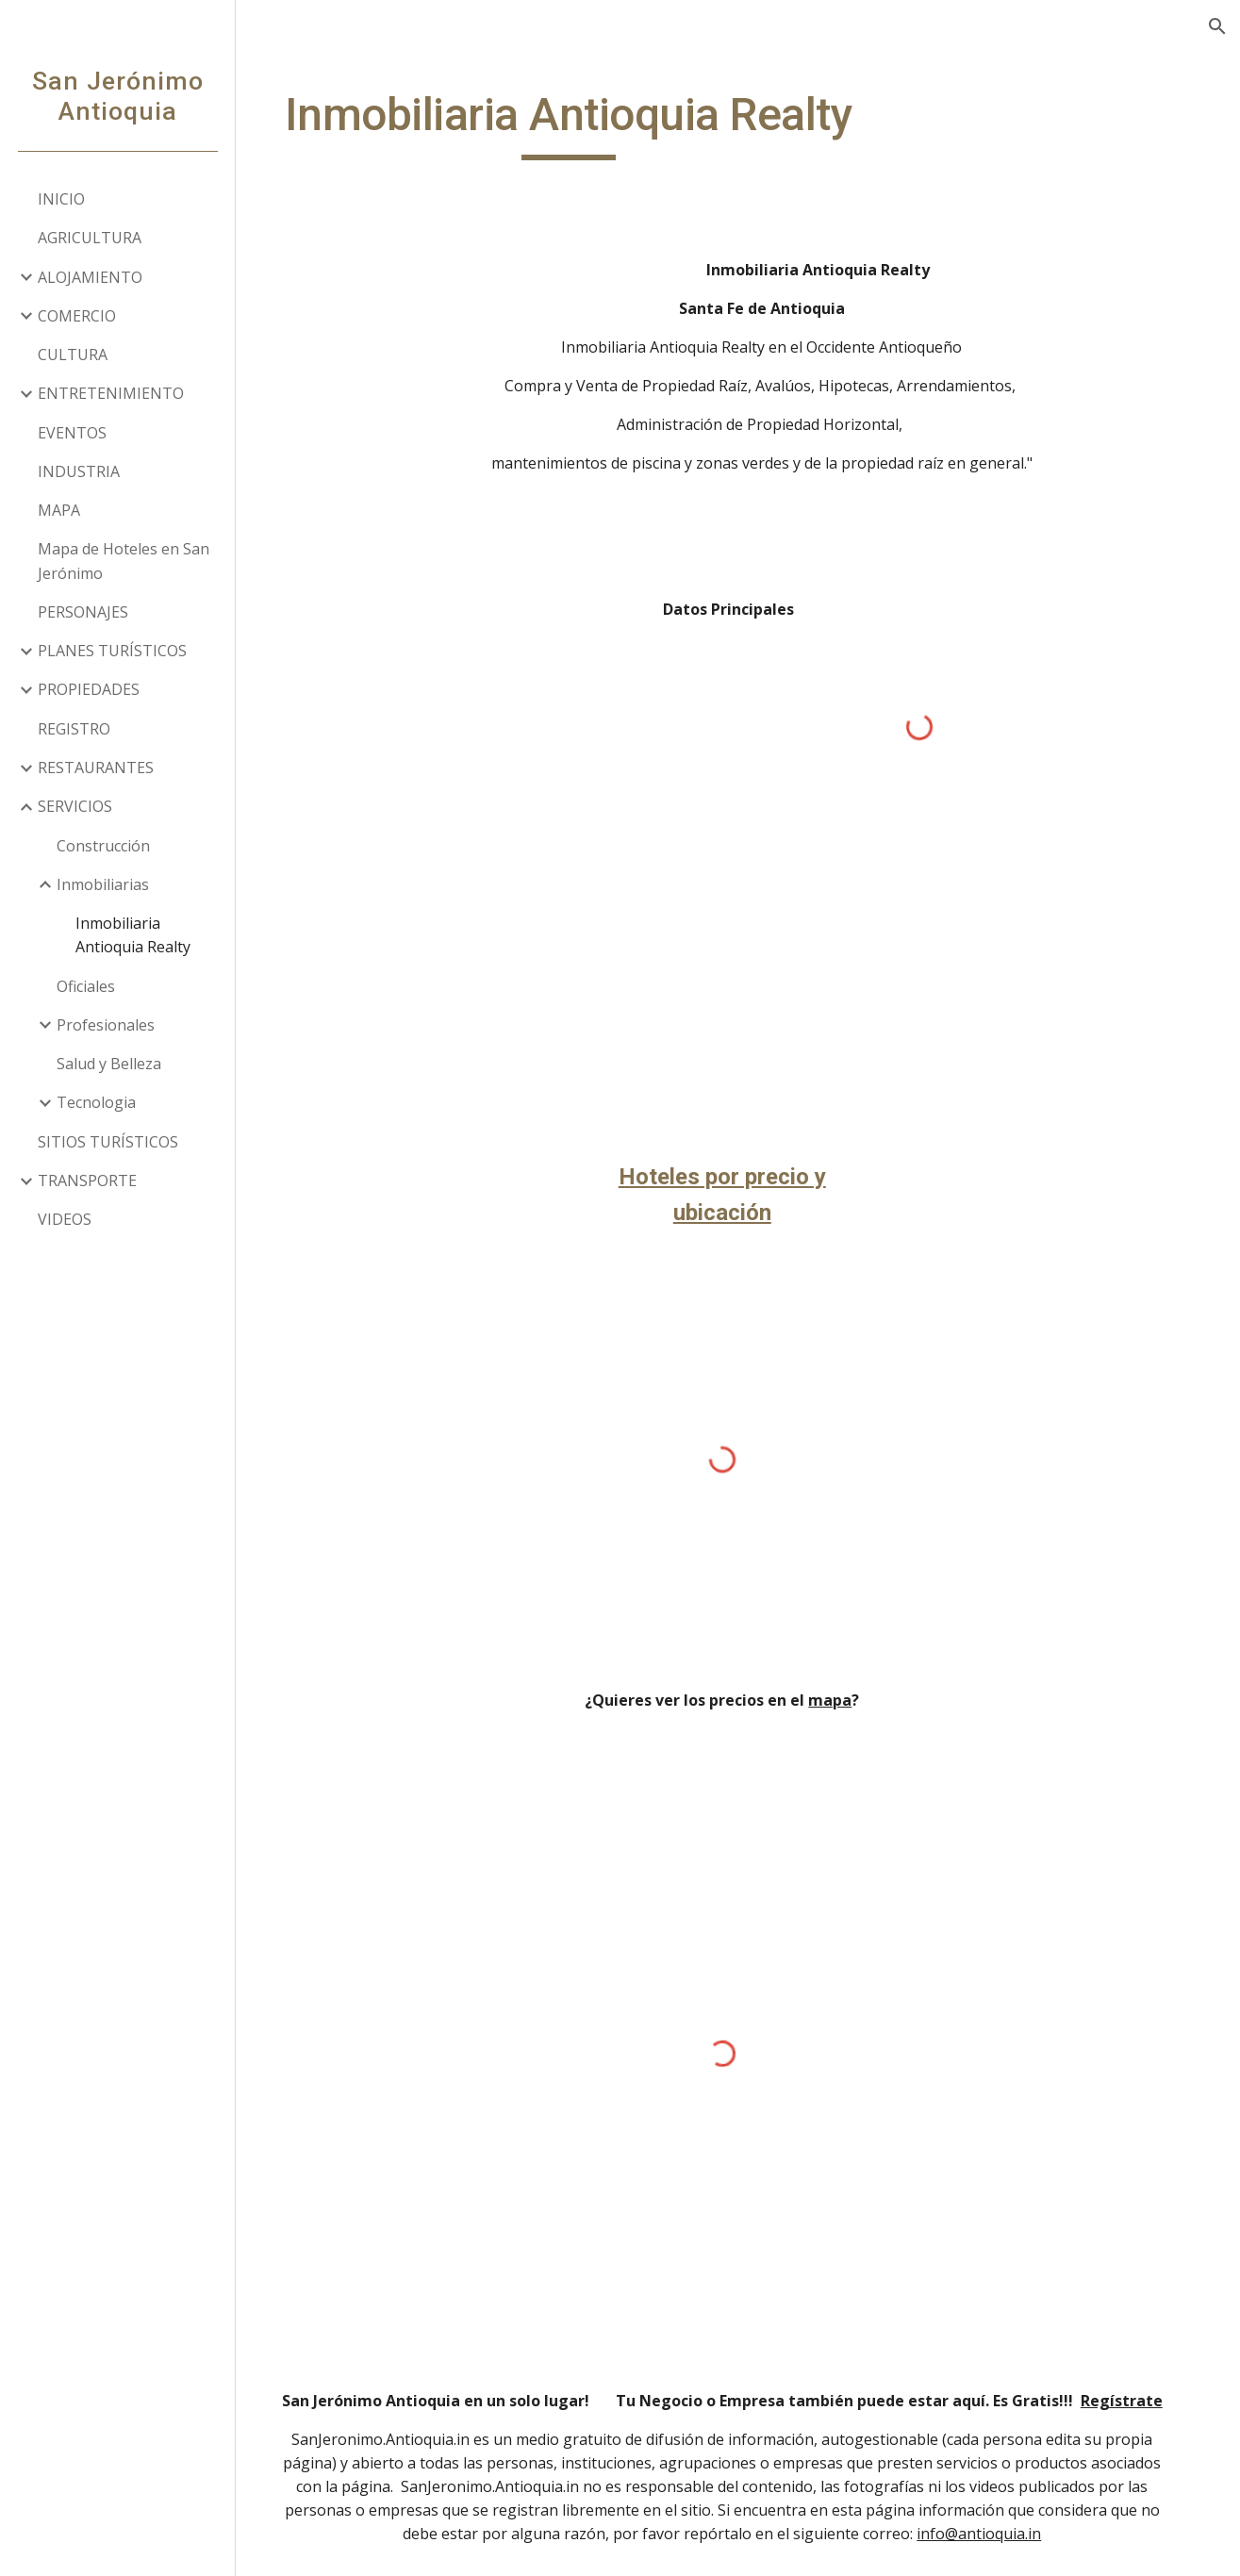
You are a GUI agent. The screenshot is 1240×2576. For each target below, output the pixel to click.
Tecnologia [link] (96, 1102)
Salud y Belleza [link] (109, 1063)
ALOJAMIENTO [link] (90, 277)
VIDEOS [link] (64, 1219)
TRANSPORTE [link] (87, 1180)
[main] (589, 123)
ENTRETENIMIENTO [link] (111, 393)
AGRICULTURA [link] (89, 237)
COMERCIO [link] (77, 315)
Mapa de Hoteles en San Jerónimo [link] (123, 560)
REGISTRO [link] (74, 728)
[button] (1217, 26)
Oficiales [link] (86, 986)
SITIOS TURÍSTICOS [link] (108, 1141)
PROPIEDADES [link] (89, 689)
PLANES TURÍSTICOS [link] (112, 650)
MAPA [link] (59, 510)
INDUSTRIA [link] (79, 471)
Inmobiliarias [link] (103, 884)
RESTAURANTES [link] (96, 767)
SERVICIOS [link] (75, 806)
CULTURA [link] (72, 354)
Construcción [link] (103, 845)
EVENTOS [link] (72, 432)
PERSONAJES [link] (83, 612)
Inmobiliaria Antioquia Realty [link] (132, 935)
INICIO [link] (61, 199)
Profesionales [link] (106, 1025)
